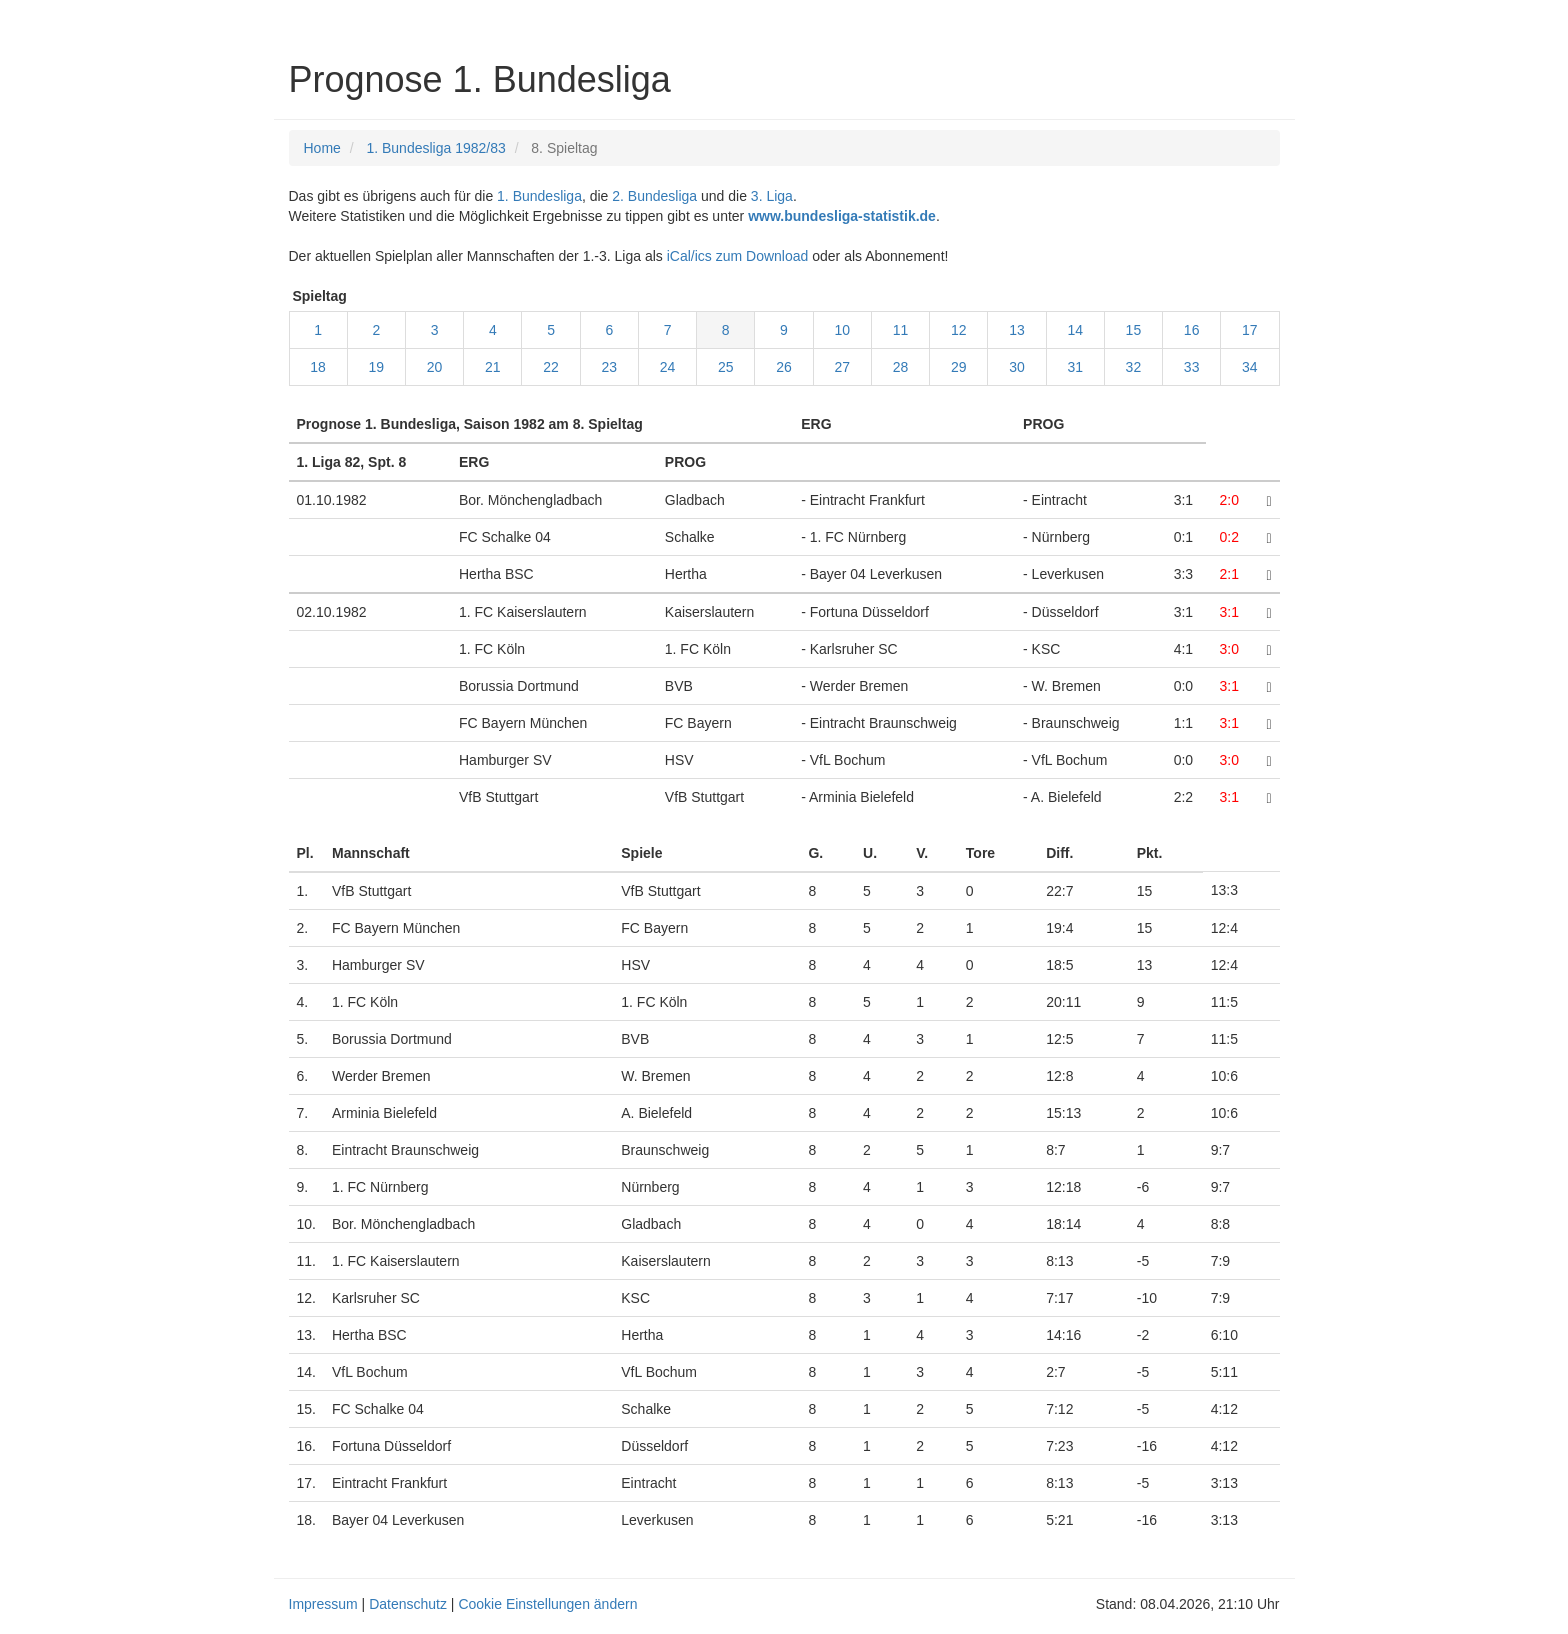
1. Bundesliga (539, 196)
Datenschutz (408, 1604)
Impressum (323, 1604)
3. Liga (772, 196)
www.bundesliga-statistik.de (842, 216)
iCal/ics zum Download (738, 256)
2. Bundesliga (654, 196)
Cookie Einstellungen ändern (547, 1604)
